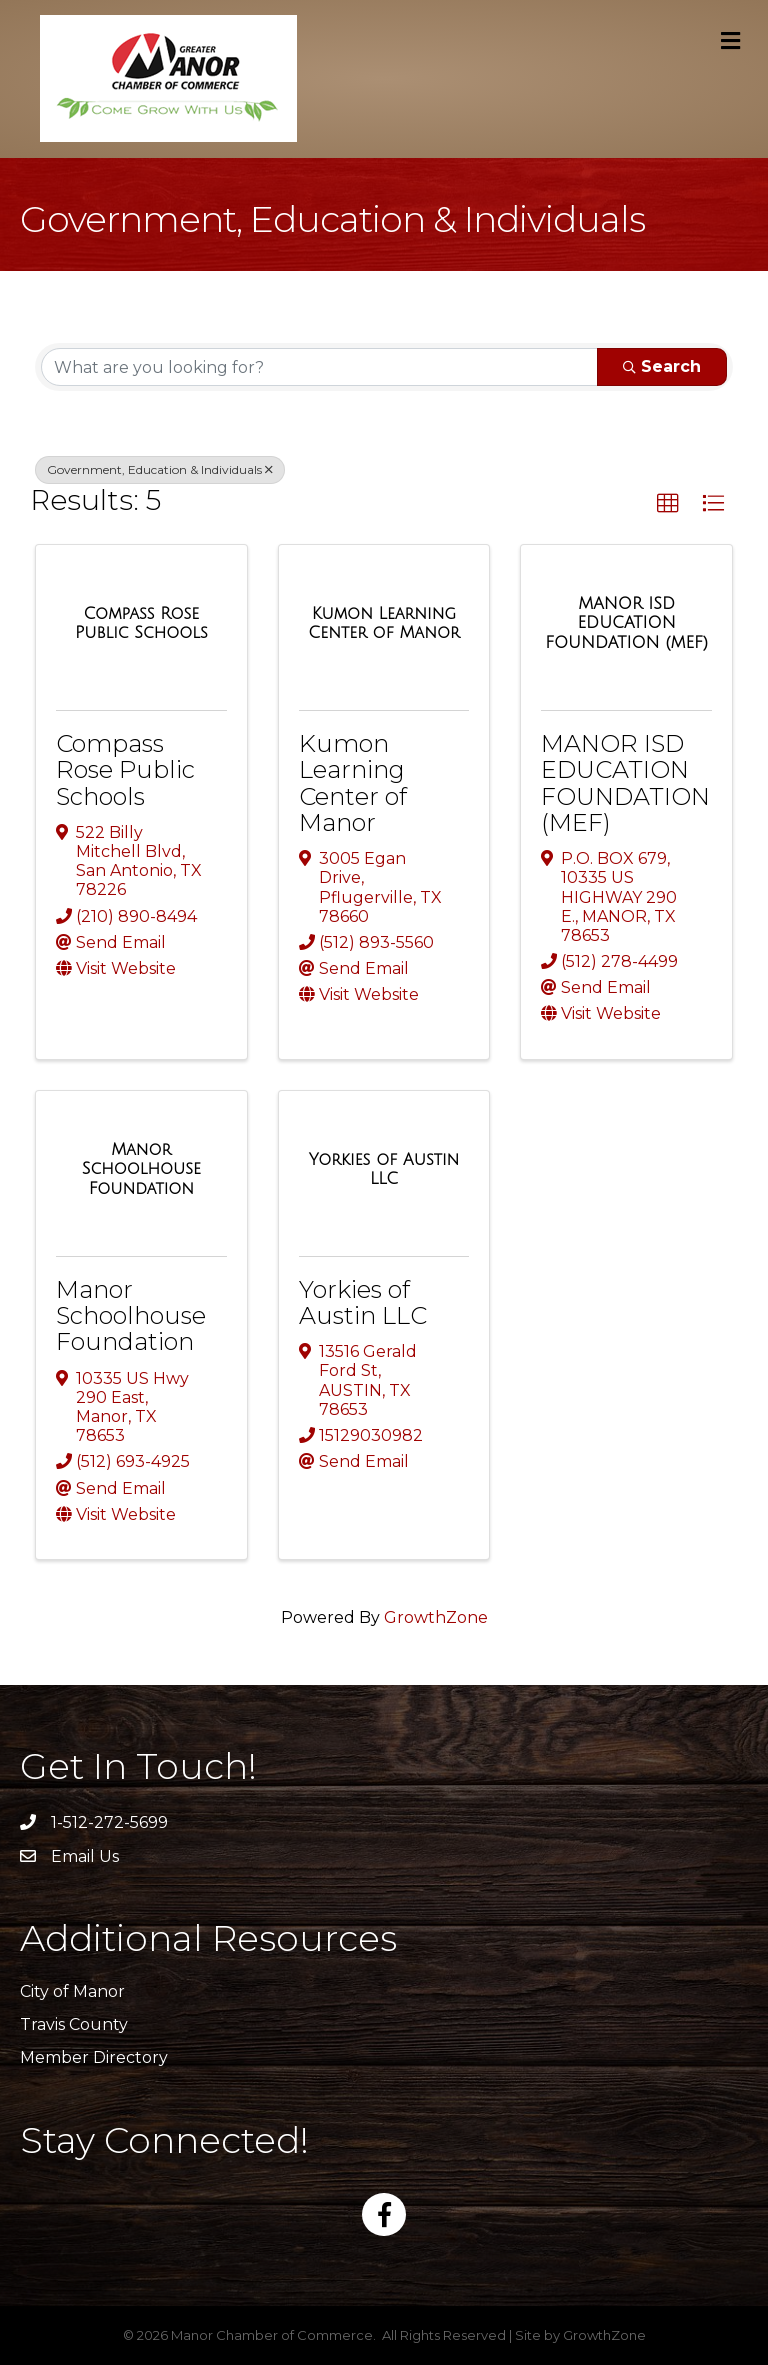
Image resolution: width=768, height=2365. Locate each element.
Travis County (74, 2024)
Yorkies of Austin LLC (363, 1302)
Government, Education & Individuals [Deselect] (160, 469)
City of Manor (72, 1991)
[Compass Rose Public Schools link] (141, 623)
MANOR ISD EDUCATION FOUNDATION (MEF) (625, 783)
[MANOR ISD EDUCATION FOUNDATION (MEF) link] (626, 623)
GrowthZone (436, 1617)
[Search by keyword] (319, 367)
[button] (668, 504)
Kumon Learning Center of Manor (353, 783)
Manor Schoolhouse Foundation (131, 1316)
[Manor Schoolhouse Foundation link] (141, 1169)
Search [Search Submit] (662, 366)
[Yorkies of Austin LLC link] (384, 1169)
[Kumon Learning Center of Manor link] (384, 623)
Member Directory (94, 2057)
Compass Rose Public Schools (125, 770)
